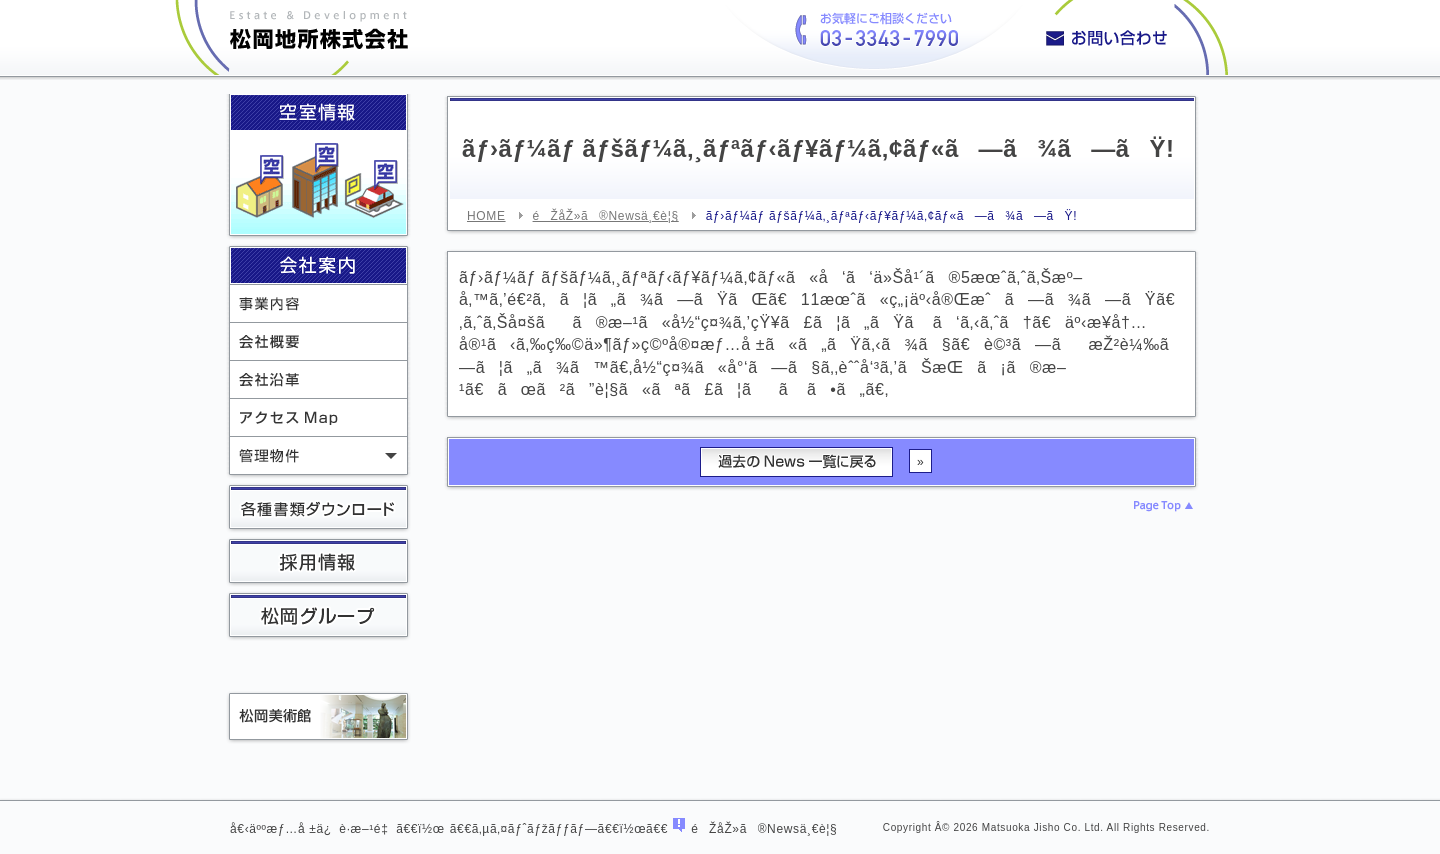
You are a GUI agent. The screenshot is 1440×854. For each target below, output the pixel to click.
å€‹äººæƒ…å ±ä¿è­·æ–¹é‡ (313, 829)
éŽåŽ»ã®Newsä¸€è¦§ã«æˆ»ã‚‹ (796, 462)
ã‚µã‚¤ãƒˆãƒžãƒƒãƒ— (535, 829)
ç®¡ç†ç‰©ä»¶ (318, 455)
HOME (486, 216)
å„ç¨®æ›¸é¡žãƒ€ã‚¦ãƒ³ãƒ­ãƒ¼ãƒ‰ (318, 509)
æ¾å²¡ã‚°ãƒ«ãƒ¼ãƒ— (318, 617)
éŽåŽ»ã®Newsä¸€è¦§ (606, 216)
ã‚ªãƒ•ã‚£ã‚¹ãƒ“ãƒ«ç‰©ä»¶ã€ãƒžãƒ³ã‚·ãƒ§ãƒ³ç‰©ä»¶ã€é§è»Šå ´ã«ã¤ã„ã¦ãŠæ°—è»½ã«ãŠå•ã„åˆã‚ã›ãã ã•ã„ (1131, 37)
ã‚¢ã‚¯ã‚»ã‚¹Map (318, 417)
